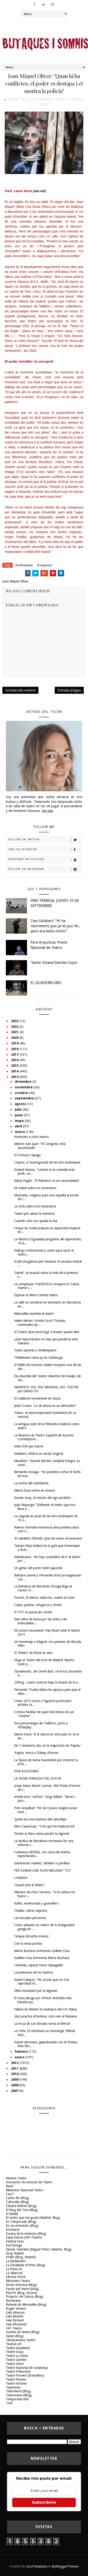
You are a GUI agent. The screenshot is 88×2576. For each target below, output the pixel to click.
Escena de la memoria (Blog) (26, 2233)
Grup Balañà (15, 2253)
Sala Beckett (14, 2316)
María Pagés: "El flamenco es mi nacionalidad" (47, 1181)
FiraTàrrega (14, 2245)
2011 (15, 2068)
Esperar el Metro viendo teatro (36, 1295)
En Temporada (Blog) (21, 2221)
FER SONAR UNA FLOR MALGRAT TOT (42, 1870)
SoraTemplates (36, 2566)
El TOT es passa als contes (33, 1612)
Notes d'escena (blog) (21, 2285)
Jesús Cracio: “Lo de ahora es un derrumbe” (45, 1406)
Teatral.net (13, 2344)
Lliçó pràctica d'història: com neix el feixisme (45, 2016)
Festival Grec (15, 2241)
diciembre (23, 1081)
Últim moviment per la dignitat (35, 1991)
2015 (15, 1065)
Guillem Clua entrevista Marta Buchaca (41, 1958)
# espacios (44, 565)
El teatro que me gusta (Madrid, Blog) (33, 2217)
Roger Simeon (16, 2308)
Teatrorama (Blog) (19, 2395)
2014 (15, 1071)
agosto (21, 1104)
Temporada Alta (17, 2399)
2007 (15, 2091)
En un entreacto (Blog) (22, 2225)
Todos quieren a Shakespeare (35, 1350)
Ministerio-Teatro (18, 2281)
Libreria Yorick (16, 2277)
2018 (15, 1049)
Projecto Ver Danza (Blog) (24, 2296)
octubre (22, 1093)
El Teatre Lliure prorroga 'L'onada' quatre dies (46, 1332)
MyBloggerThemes (65, 2566)
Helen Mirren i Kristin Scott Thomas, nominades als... (40, 1323)
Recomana (13, 2300)
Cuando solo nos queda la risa (35, 1221)
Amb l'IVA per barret (28, 1446)
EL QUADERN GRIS (46, 983)
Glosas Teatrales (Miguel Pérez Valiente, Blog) (39, 2249)
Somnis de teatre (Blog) (23, 2332)
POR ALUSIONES (26, 1771)
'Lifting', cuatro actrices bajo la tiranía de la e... (47, 1682)
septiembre (25, 1098)
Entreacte (12, 2229)
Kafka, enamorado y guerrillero (36, 1903)
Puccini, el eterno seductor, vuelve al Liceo (44, 1597)
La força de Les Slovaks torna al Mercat (42, 2023)
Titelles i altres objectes (30, 1911)
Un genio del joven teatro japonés (38, 1568)
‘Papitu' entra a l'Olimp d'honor (36, 1753)
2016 (15, 1060)
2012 (15, 2063)
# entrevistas (24, 565)
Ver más (47, 811)
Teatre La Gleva (17, 2356)
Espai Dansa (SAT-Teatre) (24, 2237)
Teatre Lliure (15, 2364)
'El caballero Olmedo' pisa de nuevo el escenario (48, 1538)
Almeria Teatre (16, 2178)
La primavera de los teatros (33, 1972)
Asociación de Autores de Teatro (29, 2182)
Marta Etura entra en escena (34, 1490)
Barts (9, 2186)
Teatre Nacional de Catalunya (27, 2368)
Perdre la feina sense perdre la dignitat (41, 1833)
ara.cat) (40, 191)
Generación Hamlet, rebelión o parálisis (42, 1863)
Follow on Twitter (45, 840)
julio (19, 1109)
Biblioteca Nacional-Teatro (24, 2190)
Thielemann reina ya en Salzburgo (38, 1357)
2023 (15, 1021)
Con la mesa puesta (28, 1943)
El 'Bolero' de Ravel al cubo (33, 1653)
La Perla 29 (14, 2269)
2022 (15, 1026)
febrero (22, 2051)
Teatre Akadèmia (18, 2348)
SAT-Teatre (14, 2328)
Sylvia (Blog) (15, 2336)
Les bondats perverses (30, 1918)
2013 (15, 1077)
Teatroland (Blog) (18, 2391)
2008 (15, 2085)
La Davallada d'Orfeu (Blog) (25, 2265)
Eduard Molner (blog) (21, 2206)
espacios (59, 99)
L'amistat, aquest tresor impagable (38, 1965)
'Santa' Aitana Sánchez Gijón (54, 962)
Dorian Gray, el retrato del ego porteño (42, 1498)
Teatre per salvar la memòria (34, 1213)
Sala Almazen (15, 2312)
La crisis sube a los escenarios (35, 1206)
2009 (15, 2079)
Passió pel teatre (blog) (22, 2289)
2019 (15, 1043)
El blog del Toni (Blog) (22, 2210)
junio (19, 1115)
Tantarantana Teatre (20, 2340)
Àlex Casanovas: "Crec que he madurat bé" (44, 1826)
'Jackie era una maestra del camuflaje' (40, 1819)
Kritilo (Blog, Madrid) (21, 2257)
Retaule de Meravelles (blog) (26, 2304)
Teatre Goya (14, 2352)
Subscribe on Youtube (45, 859)
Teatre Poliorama (18, 2371)
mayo (20, 1121)
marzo (20, 1132)
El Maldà (12, 2214)
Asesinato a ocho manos (31, 1137)
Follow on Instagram (45, 869)
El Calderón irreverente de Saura (37, 1398)
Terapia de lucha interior (31, 1936)
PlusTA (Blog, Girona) (21, 2293)
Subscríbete (44, 2502)
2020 (15, 1038)
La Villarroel (14, 2273)
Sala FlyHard (15, 2320)
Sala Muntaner (16, 2324)
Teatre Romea (16, 2379)
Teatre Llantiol (16, 2360)
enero (20, 2057)
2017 (15, 1054)
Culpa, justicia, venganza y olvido (38, 1605)
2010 (15, 2074)
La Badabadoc (16, 2261)
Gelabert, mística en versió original (38, 1453)
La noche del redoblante (31, 1483)
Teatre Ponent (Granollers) (25, 2375)
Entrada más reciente (20, 690)
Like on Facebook (45, 849)
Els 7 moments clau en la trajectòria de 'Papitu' (47, 1745)
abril (19, 1126)
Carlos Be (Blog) (17, 2198)
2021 (15, 1032)
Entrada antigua (69, 690)
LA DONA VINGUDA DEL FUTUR (37, 1778)
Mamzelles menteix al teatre (34, 1313)
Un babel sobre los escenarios (35, 1188)
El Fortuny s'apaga (27, 1155)
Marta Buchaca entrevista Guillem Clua (41, 1951)
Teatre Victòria (16, 2383)
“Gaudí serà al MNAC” (29, 1885)
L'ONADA (20, 1878)
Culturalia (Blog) (17, 2202)
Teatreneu (13, 2387)
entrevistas (44, 99)
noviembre (24, 1087)
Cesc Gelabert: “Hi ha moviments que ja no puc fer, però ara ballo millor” (55, 926)
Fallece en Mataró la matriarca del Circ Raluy (45, 2009)
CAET (10, 2194)
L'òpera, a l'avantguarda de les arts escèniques (47, 1162)
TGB (9, 2403)
